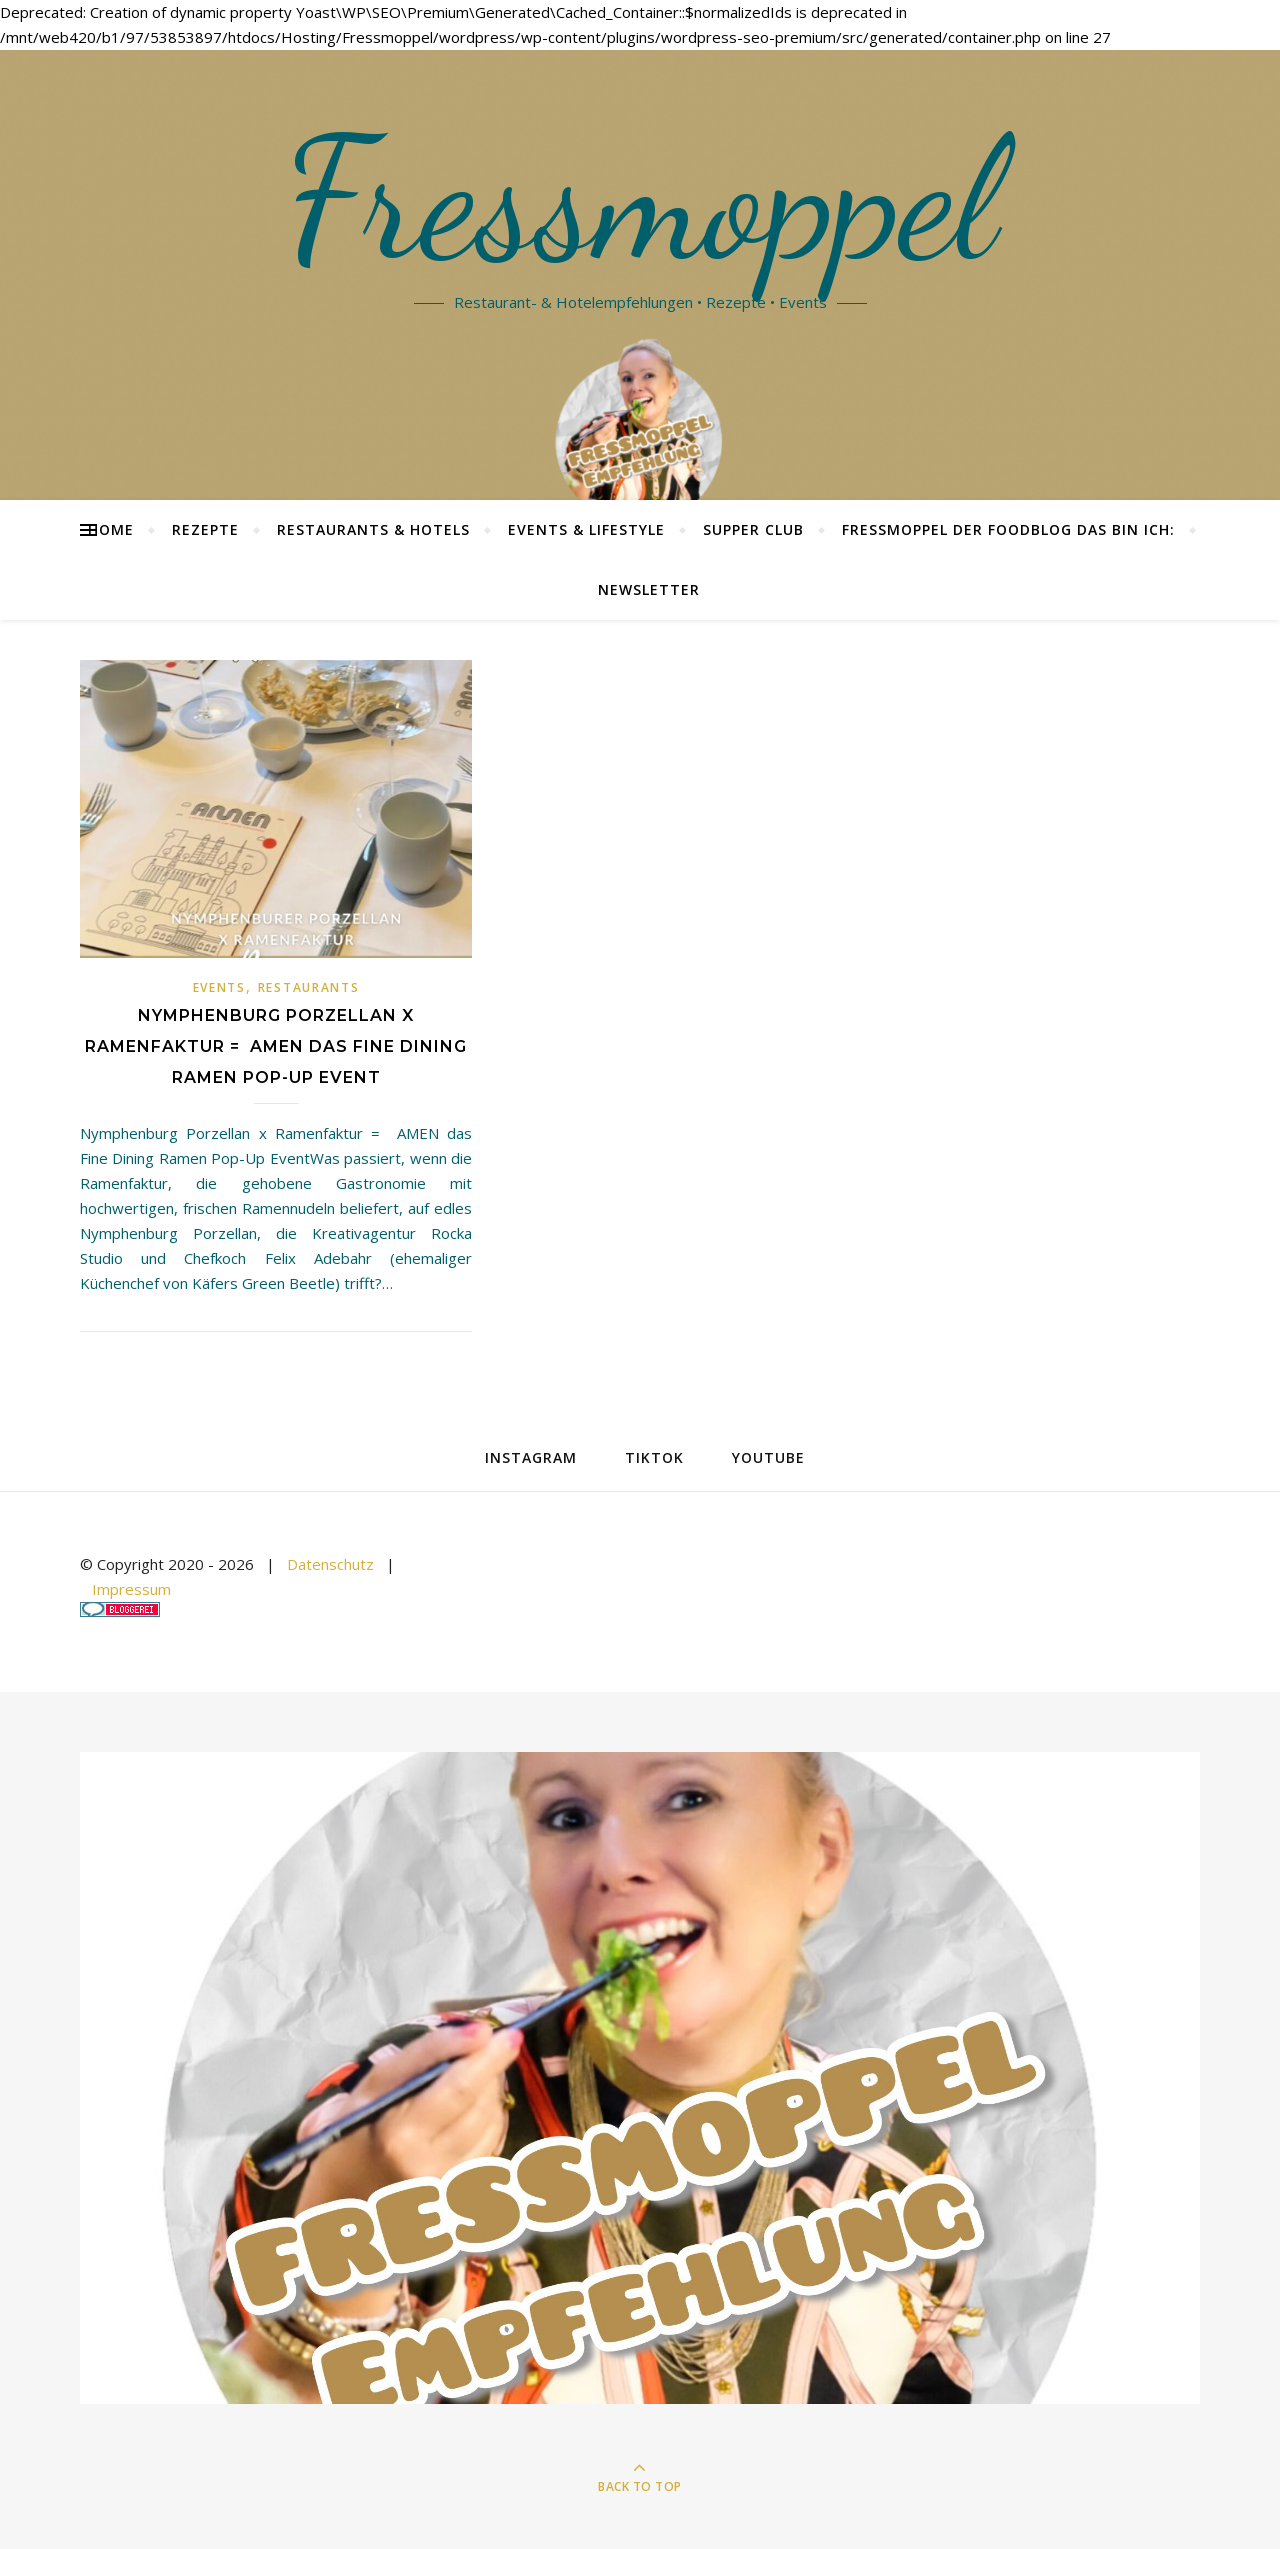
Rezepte (205, 529)
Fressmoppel (640, 200)
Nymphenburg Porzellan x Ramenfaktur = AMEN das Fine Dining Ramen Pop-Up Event (276, 1046)
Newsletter (649, 589)
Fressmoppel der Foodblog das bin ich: (1008, 529)
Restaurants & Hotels (373, 529)
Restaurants (309, 987)
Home (111, 529)
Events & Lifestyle (586, 529)
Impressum (131, 1589)
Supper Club (753, 529)
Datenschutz (330, 1564)
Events (219, 987)
